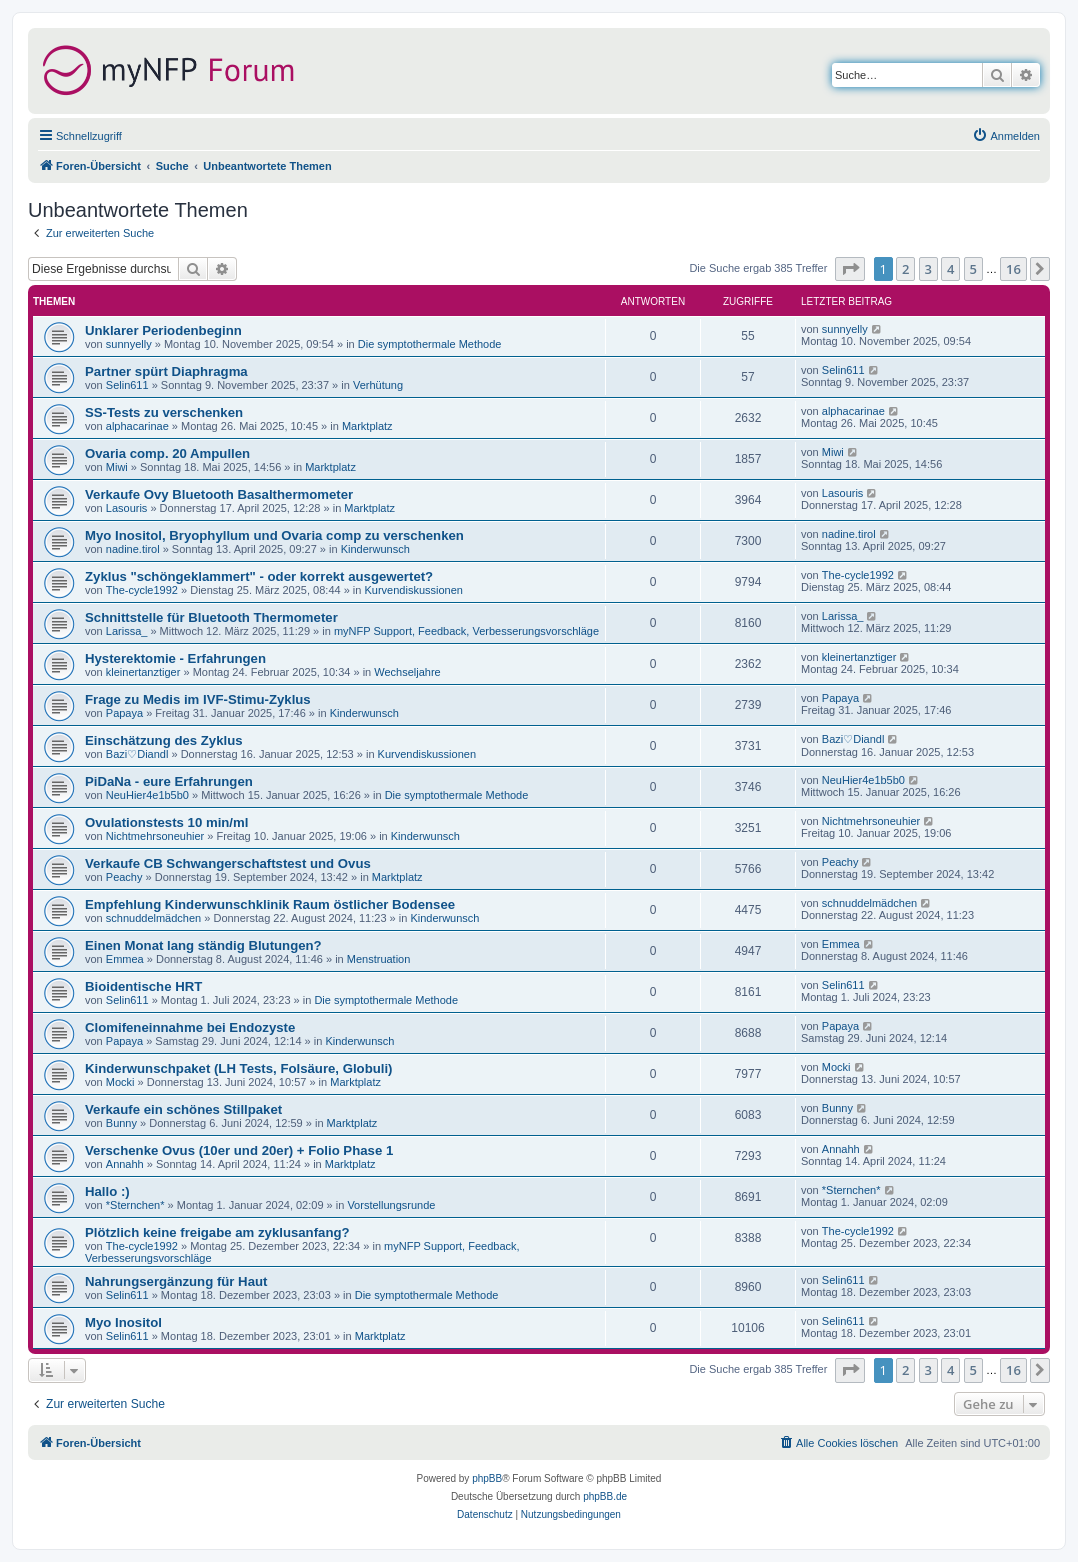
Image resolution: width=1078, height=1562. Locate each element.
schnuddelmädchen (153, 918)
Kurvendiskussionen (413, 590)
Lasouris (127, 508)
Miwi (117, 467)
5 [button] (973, 269)
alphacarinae (137, 426)
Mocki (120, 1082)
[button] (850, 269)
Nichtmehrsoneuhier (155, 836)
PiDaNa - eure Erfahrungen (169, 781)
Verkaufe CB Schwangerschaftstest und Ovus (228, 863)
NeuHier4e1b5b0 (147, 795)
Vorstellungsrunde (391, 1205)
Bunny (121, 1123)
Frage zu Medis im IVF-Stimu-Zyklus (198, 699)
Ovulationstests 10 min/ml (166, 822)
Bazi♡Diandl (137, 754)
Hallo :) (107, 1191)
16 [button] (1013, 269)
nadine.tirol (133, 549)
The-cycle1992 (142, 590)
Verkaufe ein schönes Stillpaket (183, 1109)
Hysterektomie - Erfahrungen (175, 658)
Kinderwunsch (375, 549)
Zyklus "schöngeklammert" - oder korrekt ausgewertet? (259, 576)
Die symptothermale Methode (430, 344)
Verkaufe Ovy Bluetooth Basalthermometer (219, 494)
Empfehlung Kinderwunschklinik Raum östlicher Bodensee (270, 904)
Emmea (125, 959)
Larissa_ (127, 631)
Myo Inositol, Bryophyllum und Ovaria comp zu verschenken (274, 535)
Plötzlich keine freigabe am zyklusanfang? (217, 1232)
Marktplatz (367, 426)
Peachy (124, 877)
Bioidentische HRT (143, 986)
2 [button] (905, 269)
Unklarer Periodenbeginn (163, 330)
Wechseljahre (407, 672)
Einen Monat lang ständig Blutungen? (203, 945)
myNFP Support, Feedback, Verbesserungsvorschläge (466, 631)
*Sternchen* (135, 1205)
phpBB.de (605, 1496)
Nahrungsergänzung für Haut (176, 1281)
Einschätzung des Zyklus (164, 740)
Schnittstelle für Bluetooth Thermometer (211, 617)
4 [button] (950, 269)
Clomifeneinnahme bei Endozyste (190, 1027)
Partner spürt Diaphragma (166, 371)
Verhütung (378, 385)
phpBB (487, 1478)
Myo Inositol (123, 1322)
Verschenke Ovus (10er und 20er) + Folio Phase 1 (239, 1150)
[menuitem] (1006, 136)
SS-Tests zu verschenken (164, 412)
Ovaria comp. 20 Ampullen (167, 453)
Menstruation (379, 959)
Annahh (125, 1164)
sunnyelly (129, 344)
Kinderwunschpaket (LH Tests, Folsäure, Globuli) (239, 1068)
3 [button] (928, 269)
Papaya (124, 713)
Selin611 (127, 385)
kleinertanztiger (143, 672)
